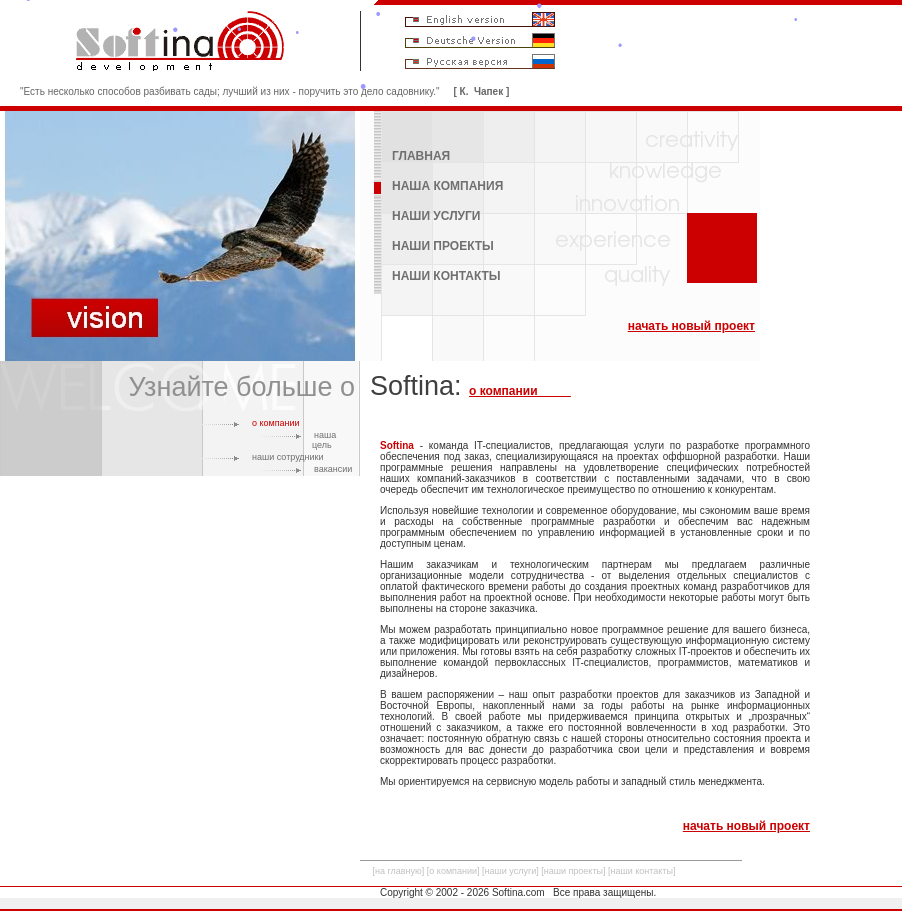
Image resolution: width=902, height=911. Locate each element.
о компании (276, 423)
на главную (398, 871)
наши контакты (642, 871)
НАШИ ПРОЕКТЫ (443, 246)
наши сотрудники (288, 457)
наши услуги (511, 871)
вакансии (333, 469)
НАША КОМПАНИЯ (447, 186)
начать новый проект (691, 326)
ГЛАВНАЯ (421, 156)
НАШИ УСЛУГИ (436, 216)
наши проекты (573, 871)
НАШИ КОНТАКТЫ (446, 276)
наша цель (324, 440)
